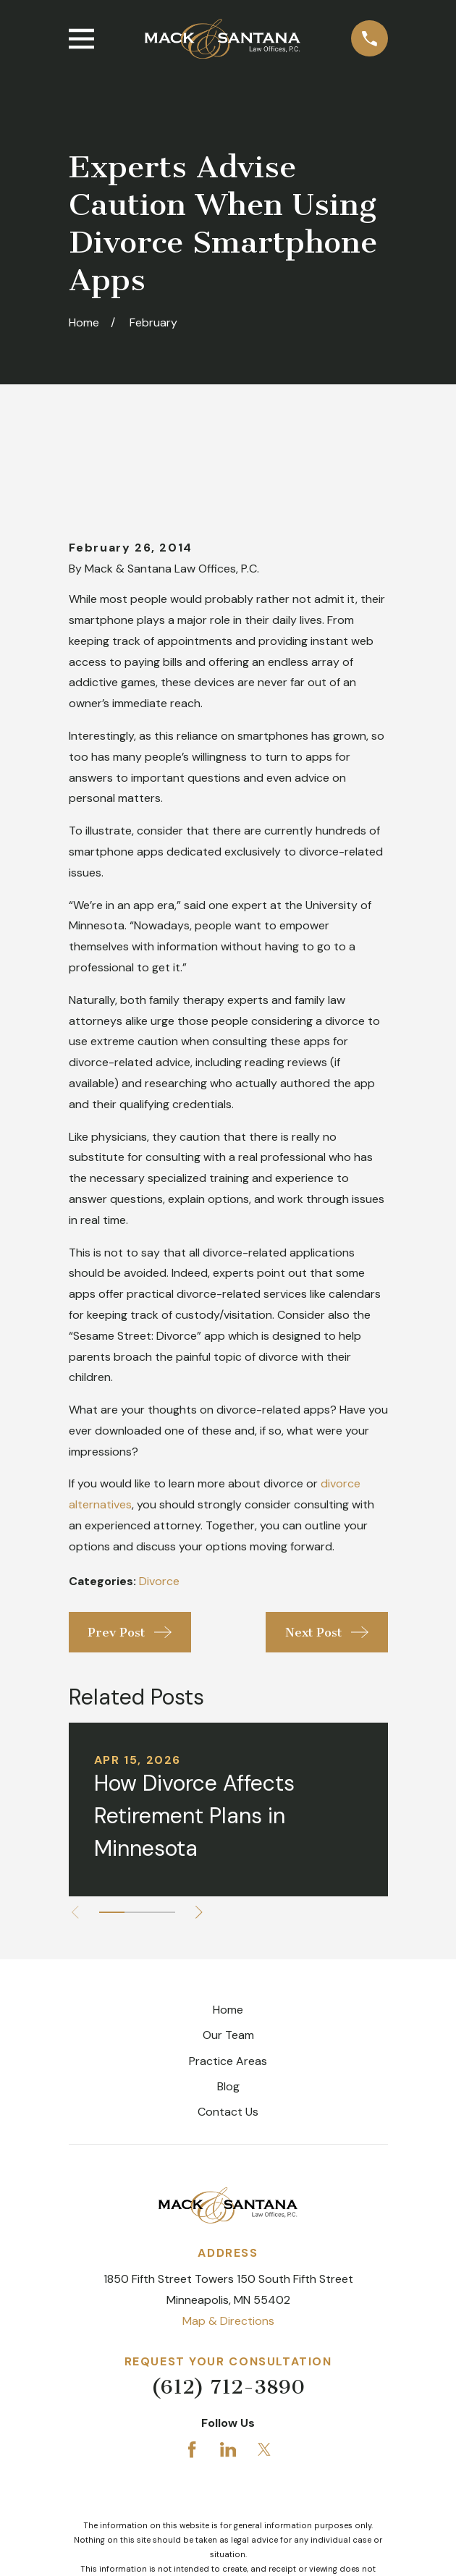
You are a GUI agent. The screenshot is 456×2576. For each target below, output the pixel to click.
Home (228, 1931)
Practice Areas (228, 1982)
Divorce (159, 1503)
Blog (228, 2008)
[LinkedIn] (228, 2371)
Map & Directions (228, 2242)
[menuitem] (155, 2544)
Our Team (228, 1956)
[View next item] (201, 1834)
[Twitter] (264, 2371)
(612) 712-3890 (228, 2308)
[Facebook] (192, 2371)
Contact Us (228, 2033)
